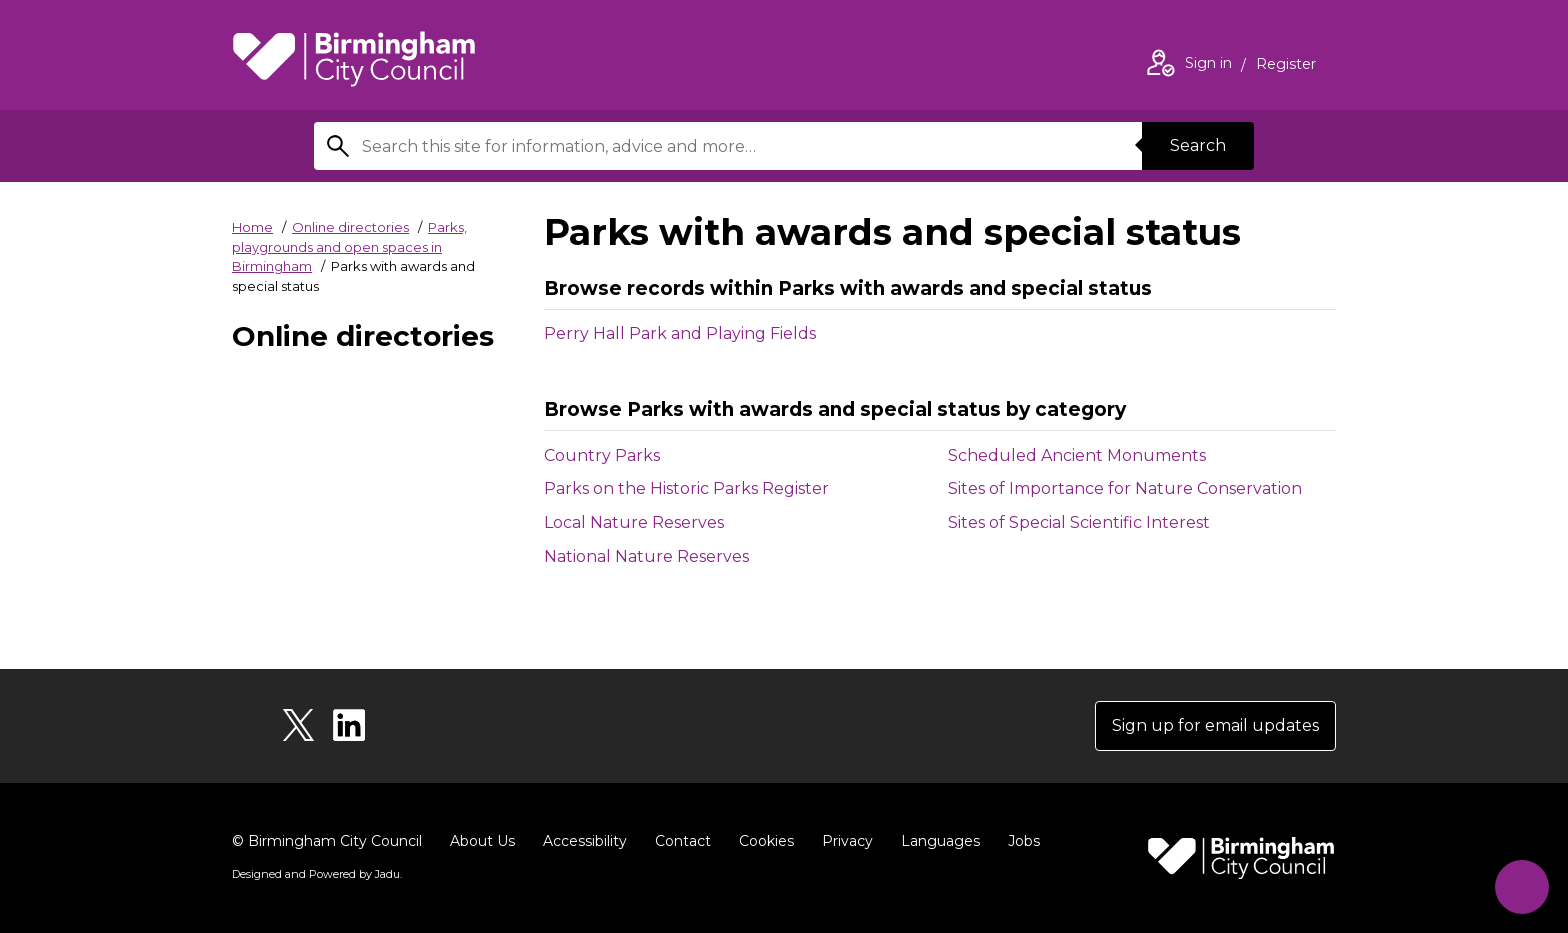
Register (1286, 66)
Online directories (350, 227)
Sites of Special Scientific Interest (1107, 523)
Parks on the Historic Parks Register (714, 489)
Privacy (847, 841)
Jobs (1024, 841)
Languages (940, 841)
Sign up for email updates (1215, 725)
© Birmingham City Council (327, 841)
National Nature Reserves (674, 557)
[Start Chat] (1521, 886)
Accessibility (585, 841)
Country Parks (630, 456)
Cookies (766, 841)
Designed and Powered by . (317, 874)
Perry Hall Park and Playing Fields (680, 333)
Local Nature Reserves (662, 523)
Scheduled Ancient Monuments (1105, 456)
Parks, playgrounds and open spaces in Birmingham (349, 246)
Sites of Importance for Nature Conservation (1142, 489)
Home (252, 227)
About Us (482, 841)
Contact (683, 841)
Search (1198, 145)
